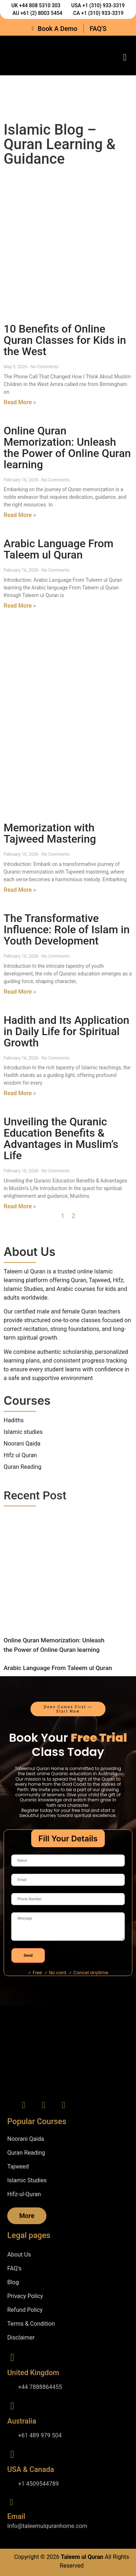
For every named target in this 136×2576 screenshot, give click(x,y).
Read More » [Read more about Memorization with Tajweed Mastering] (20, 889)
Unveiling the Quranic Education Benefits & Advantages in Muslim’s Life (61, 1138)
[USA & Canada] (12, 2454)
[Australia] (12, 2406)
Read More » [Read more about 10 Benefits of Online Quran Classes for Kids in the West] (20, 402)
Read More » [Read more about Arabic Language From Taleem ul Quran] (20, 605)
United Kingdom (33, 2372)
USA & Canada (30, 2469)
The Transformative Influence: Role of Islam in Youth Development (66, 929)
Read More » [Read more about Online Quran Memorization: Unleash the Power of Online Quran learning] (20, 515)
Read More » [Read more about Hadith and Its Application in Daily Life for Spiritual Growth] (20, 1093)
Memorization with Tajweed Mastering (50, 833)
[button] (125, 57)
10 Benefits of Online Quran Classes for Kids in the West (65, 340)
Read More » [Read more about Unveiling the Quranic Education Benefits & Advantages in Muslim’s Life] (20, 1206)
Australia (21, 2421)
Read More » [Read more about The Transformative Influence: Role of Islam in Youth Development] (20, 991)
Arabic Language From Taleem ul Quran (59, 549)
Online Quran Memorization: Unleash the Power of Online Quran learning (67, 447)
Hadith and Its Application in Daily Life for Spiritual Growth (66, 1031)
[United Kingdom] (12, 2358)
